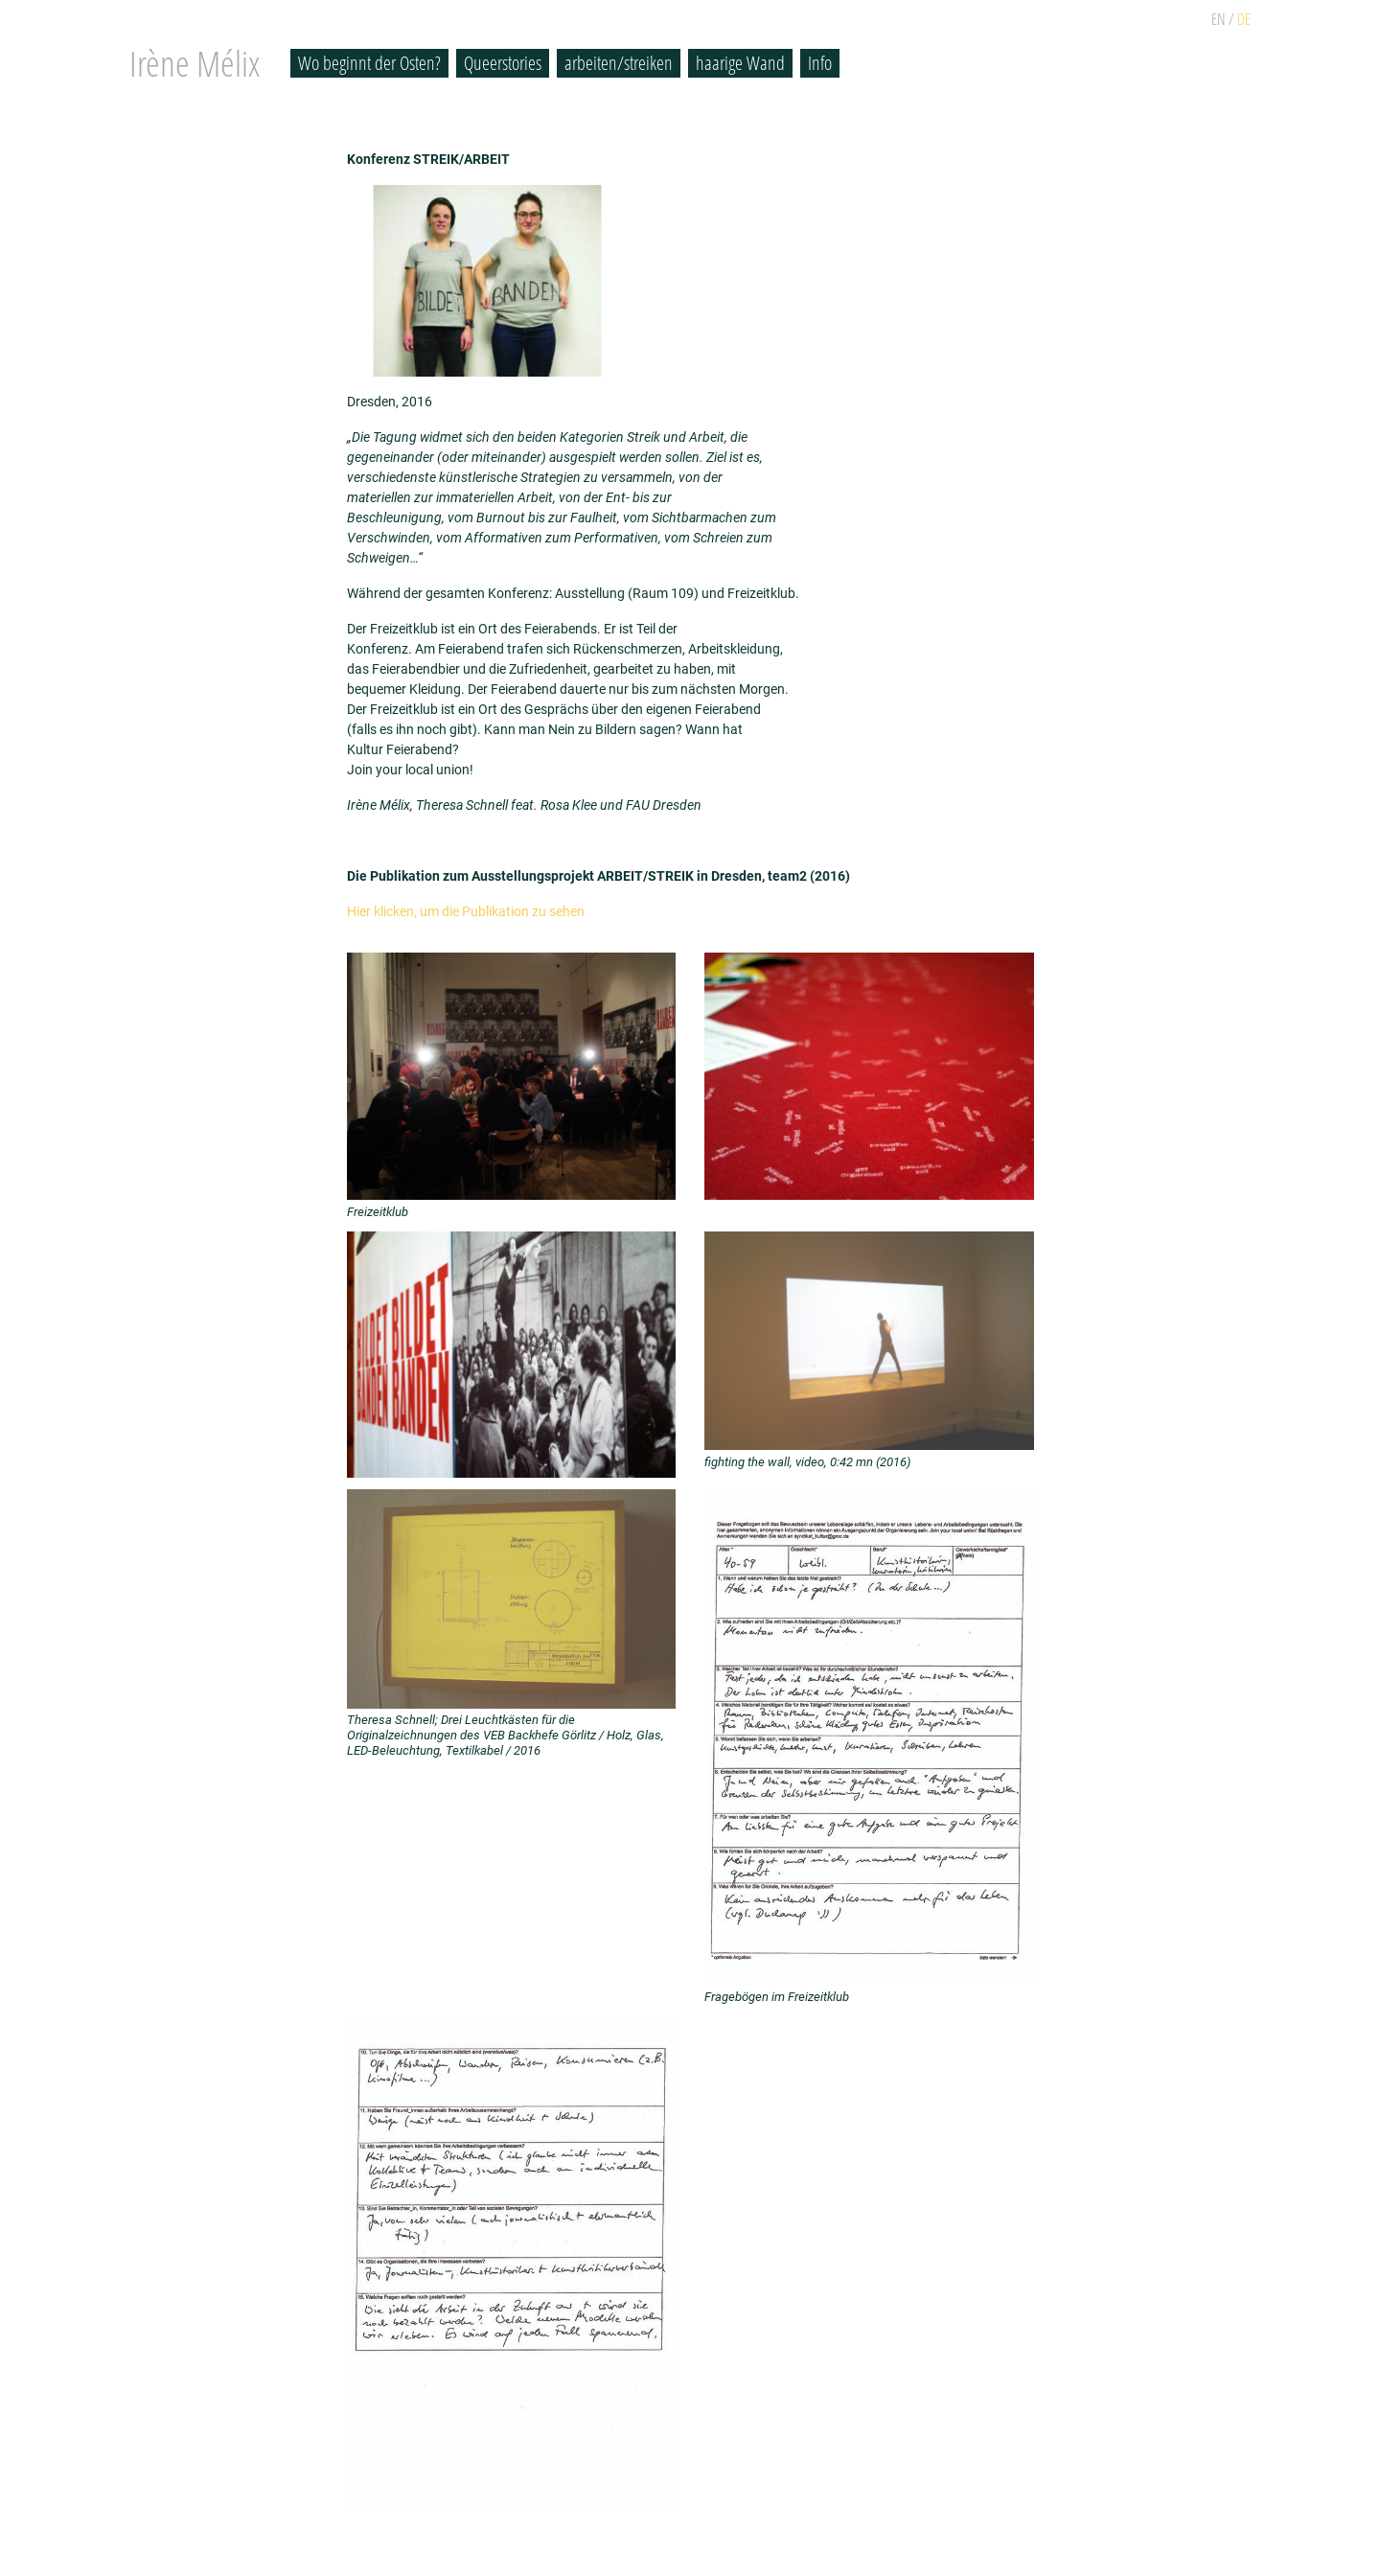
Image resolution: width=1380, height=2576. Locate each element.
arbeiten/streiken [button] (618, 63)
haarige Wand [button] (740, 63)
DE (1244, 19)
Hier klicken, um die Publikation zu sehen (466, 911)
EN (1218, 19)
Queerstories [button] (502, 63)
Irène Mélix (194, 63)
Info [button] (820, 63)
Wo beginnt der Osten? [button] (369, 63)
